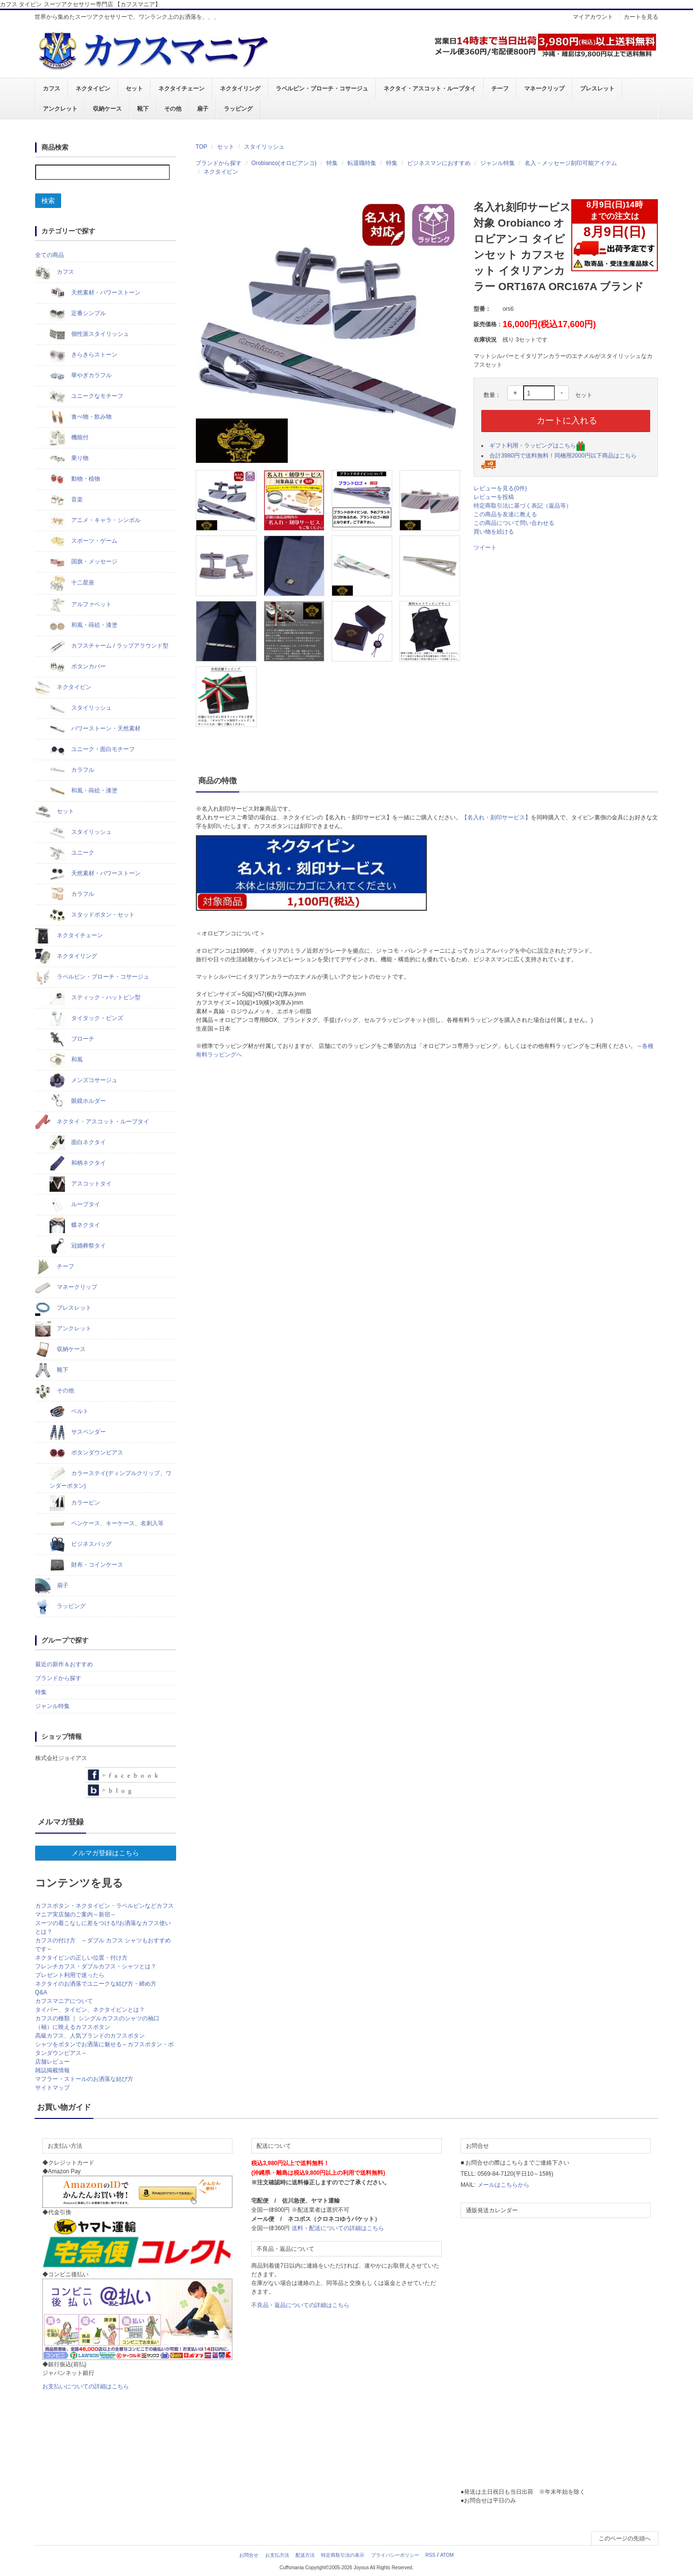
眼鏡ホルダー (78, 1101)
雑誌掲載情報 (52, 2070)
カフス (51, 88)
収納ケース (107, 108)
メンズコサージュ (83, 1080)
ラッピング (238, 108)
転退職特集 (361, 163)
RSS (430, 2555)
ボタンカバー (78, 667)
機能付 (69, 438)
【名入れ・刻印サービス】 (496, 817)
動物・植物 (75, 479)
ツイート (485, 547)
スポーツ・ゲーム (83, 541)
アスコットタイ (81, 1184)
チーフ (500, 88)
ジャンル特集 (497, 163)
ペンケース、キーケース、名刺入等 (107, 1523)
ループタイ (75, 1204)
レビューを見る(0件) (500, 488)
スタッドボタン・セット (92, 915)
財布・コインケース (86, 1565)
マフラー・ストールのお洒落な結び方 (84, 2079)
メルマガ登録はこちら (105, 1853)
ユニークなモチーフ (86, 396)
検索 (48, 200)
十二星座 (72, 583)
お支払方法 (277, 2555)
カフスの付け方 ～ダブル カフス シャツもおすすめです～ (103, 1944)
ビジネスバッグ (81, 1544)
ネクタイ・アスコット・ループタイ (430, 88)
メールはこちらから (503, 2184)
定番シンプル (78, 313)
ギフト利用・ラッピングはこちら (537, 445)
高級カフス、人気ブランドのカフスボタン (90, 2035)
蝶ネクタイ (75, 1225)
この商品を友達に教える (505, 514)
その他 (172, 108)
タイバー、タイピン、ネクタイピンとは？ (90, 2009)
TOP (201, 146)
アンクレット (60, 108)
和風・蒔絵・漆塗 (83, 625)
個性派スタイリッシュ (89, 334)
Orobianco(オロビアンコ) (283, 163)
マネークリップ (544, 88)
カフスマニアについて (64, 2001)
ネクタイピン (93, 88)
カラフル (72, 770)
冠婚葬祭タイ (78, 1246)
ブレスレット (597, 88)
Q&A (41, 1992)
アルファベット (81, 604)
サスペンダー (78, 1432)
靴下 (143, 108)
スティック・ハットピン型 (95, 998)
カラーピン (75, 1503)
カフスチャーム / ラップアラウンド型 (109, 646)
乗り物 (69, 458)
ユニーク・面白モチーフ (92, 749)
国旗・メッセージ (83, 562)
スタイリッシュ (264, 146)
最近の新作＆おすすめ (64, 1664)
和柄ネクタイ (78, 1163)
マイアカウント (593, 16)
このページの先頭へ (625, 2538)
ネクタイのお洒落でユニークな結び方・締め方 (95, 1983)
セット (134, 88)
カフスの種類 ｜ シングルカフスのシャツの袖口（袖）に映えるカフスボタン (97, 2022)
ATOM (447, 2555)
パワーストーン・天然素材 (95, 729)
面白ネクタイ (78, 1142)
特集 (332, 163)
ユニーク (72, 853)
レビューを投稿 (494, 497)
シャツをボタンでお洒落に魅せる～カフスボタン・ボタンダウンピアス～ (104, 2048)
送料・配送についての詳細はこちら (338, 2228)
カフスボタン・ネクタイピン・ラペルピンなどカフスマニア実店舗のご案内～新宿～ (104, 1910)
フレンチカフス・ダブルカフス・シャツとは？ (95, 1966)
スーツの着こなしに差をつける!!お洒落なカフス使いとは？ (103, 1927)
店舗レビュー (52, 2061)
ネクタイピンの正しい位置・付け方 (81, 1957)
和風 (66, 1060)
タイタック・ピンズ (86, 1018)
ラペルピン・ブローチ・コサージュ (322, 88)
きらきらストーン (83, 355)
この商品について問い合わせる (514, 523)
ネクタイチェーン (181, 88)
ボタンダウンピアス (86, 1453)
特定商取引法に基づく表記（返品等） (523, 505)
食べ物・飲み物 (81, 417)
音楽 (66, 500)
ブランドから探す (218, 163)
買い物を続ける (494, 531)
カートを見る (641, 16)
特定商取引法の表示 (342, 2555)
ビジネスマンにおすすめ (439, 163)
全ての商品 (49, 255)
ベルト (69, 1411)
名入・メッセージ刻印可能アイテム (571, 163)
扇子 (202, 108)
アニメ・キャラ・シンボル (95, 520)
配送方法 (305, 2555)
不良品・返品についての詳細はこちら (300, 2305)
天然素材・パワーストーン (95, 293)
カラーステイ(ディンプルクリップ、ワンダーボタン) (110, 1477)
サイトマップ (52, 2087)
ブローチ (72, 1039)
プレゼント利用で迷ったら (69, 1975)
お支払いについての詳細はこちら (85, 2386)
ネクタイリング (240, 88)
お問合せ (248, 2555)
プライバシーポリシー (395, 2555)
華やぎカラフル (81, 375)
